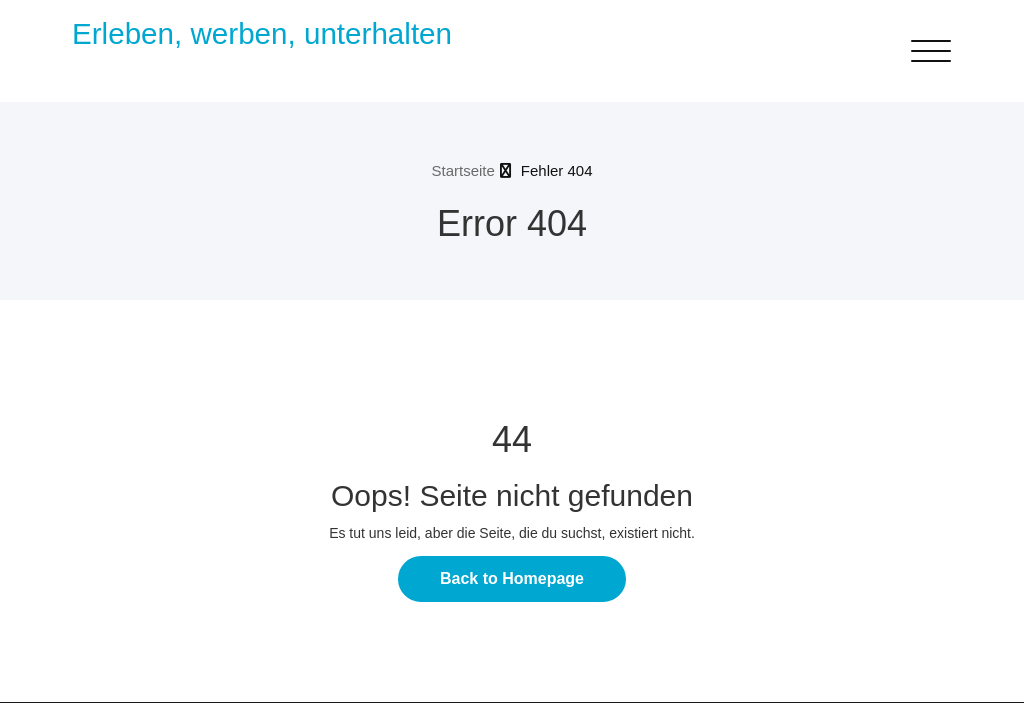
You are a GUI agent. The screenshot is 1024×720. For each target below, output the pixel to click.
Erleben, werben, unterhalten (262, 33)
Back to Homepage (512, 578)
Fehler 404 (557, 170)
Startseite (462, 170)
